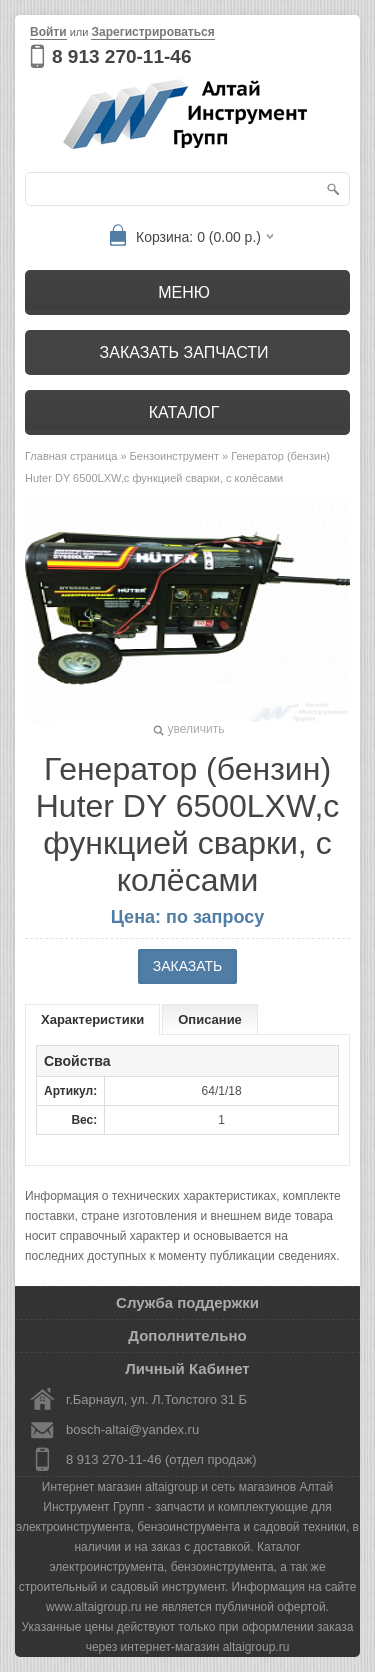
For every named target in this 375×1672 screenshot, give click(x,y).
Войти (48, 32)
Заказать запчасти (184, 352)
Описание (210, 1019)
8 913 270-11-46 (121, 56)
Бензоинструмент (174, 456)
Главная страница (71, 456)
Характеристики (92, 1019)
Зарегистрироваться (152, 32)
